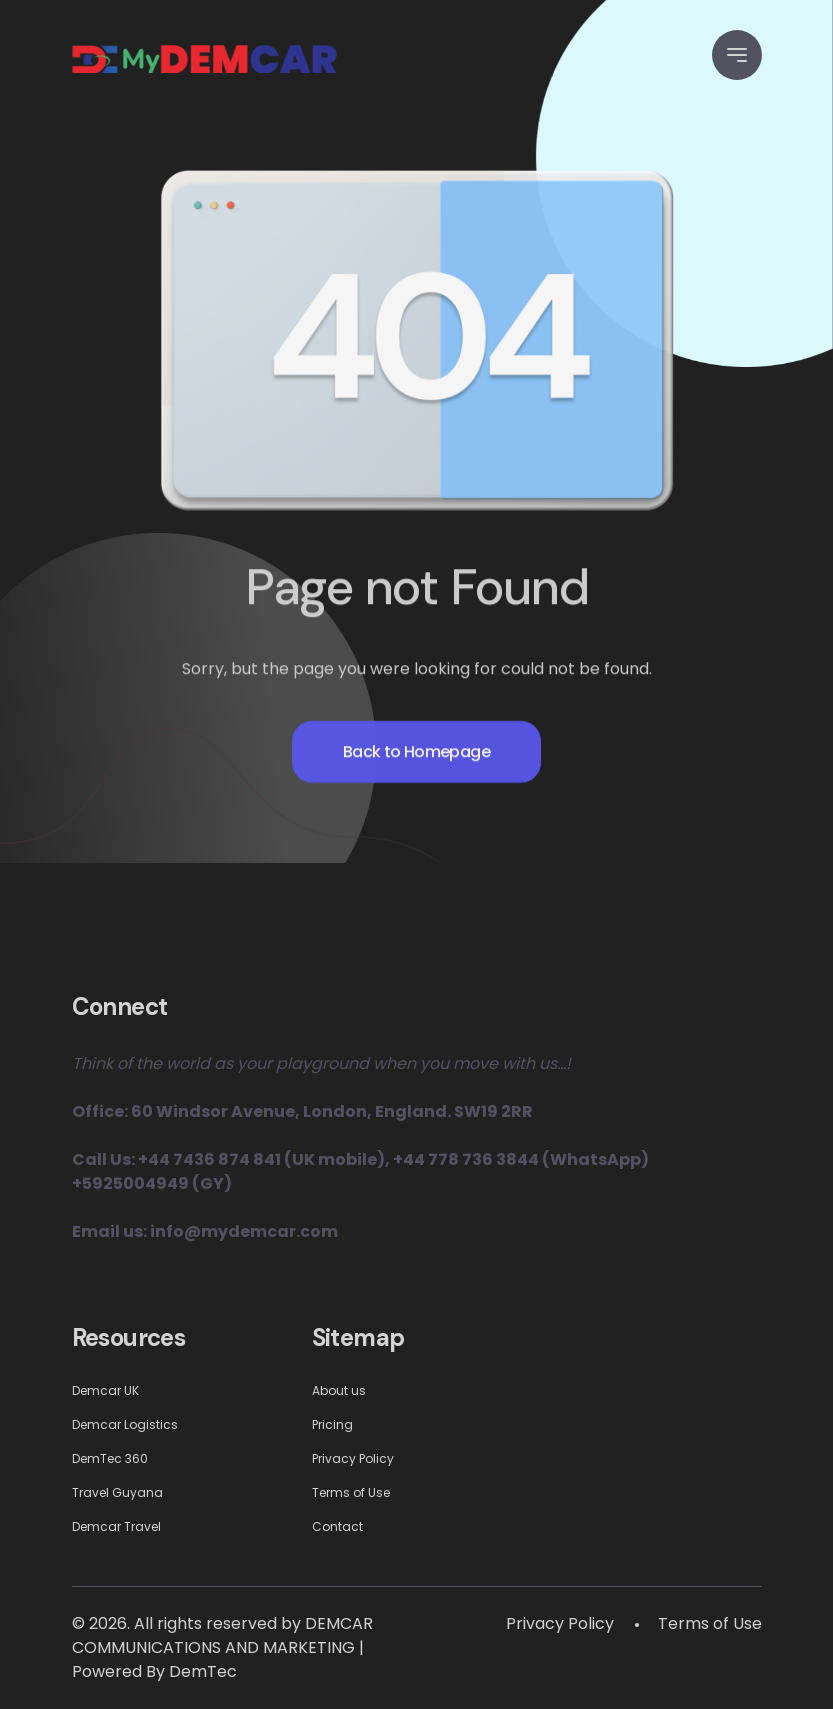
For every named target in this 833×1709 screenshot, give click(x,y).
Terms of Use (351, 1492)
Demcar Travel (116, 1526)
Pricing (332, 1424)
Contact (337, 1526)
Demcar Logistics (125, 1424)
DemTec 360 (110, 1458)
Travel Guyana (117, 1492)
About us (339, 1390)
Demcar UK (105, 1390)
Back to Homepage (416, 767)
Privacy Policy (353, 1458)
